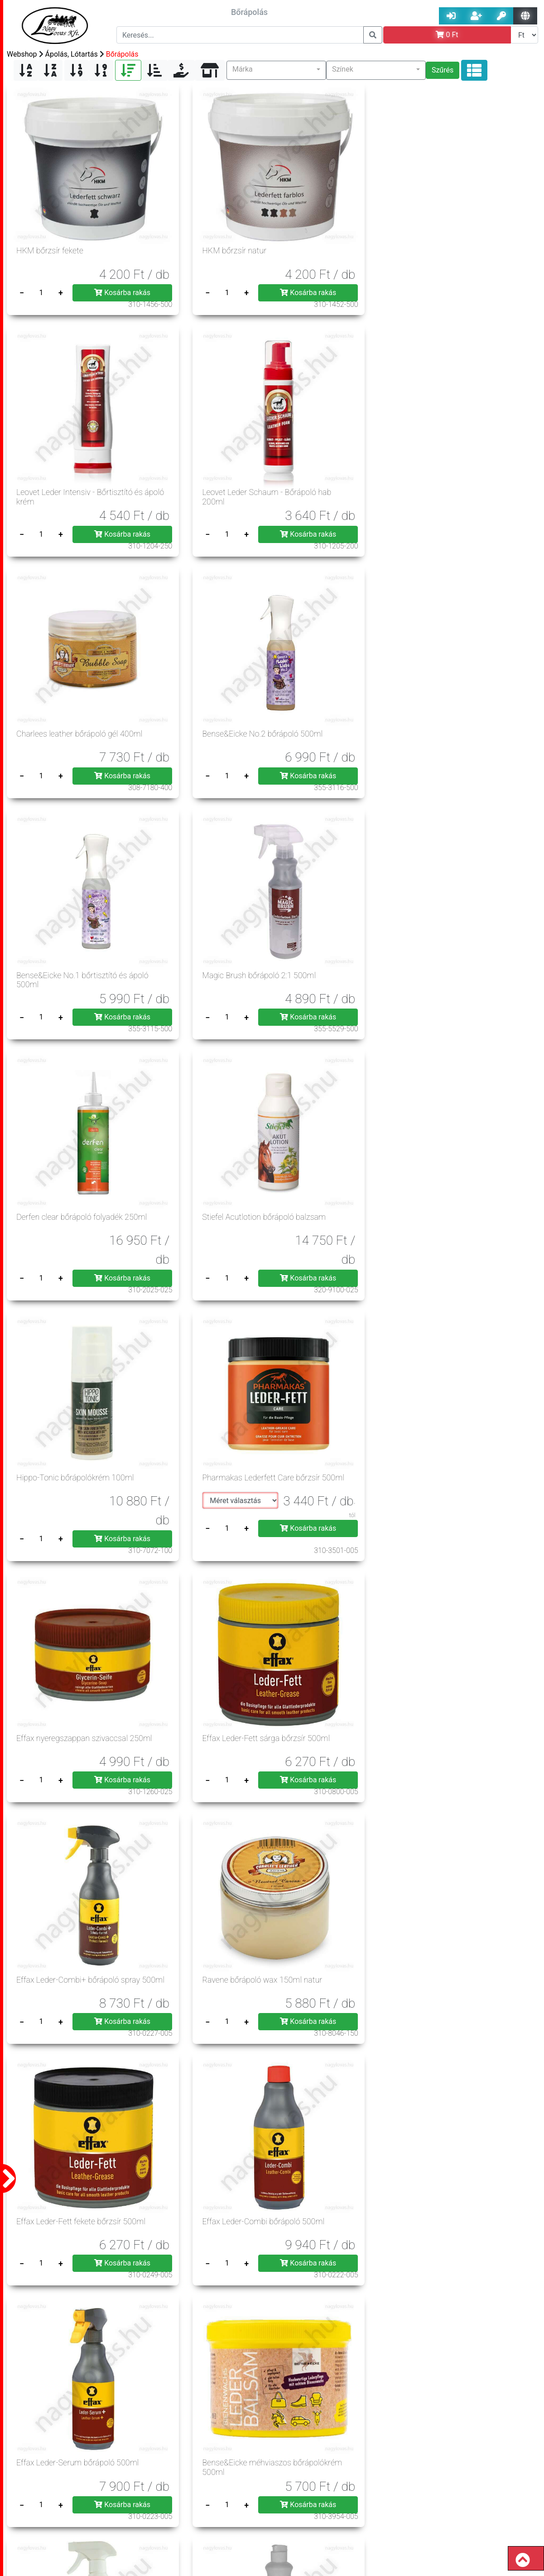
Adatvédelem (133, 2478)
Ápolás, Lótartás (71, 54)
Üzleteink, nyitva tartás (181, 2501)
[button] (276, 70)
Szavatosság (45, 2501)
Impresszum (80, 2478)
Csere (238, 2501)
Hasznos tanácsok (107, 2501)
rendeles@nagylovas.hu (476, 2541)
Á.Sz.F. (37, 2478)
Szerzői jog (43, 2490)
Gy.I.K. (176, 2478)
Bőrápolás (122, 54)
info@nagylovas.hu (347, 2512)
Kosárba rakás (106, 261)
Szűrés (442, 70)
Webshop (22, 54)
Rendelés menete (99, 2490)
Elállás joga (221, 2490)
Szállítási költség (164, 2490)
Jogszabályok (221, 2478)
